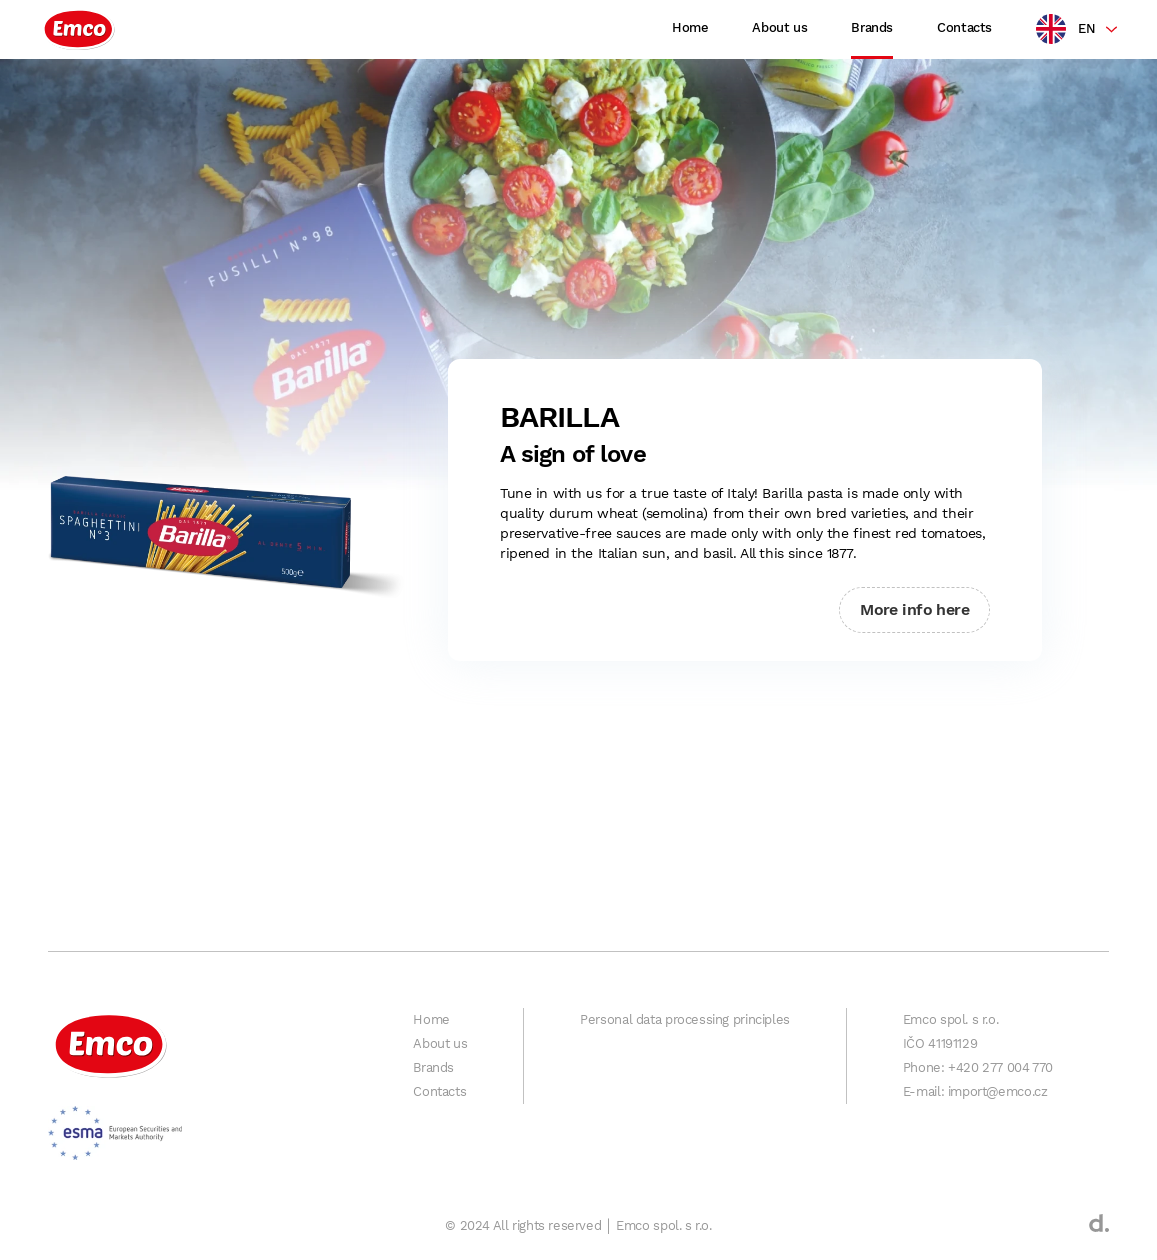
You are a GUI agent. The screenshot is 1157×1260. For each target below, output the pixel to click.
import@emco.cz (998, 1091)
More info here (914, 609)
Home (690, 27)
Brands (872, 27)
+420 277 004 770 (1000, 1067)
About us (779, 27)
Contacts (964, 27)
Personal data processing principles (685, 1019)
